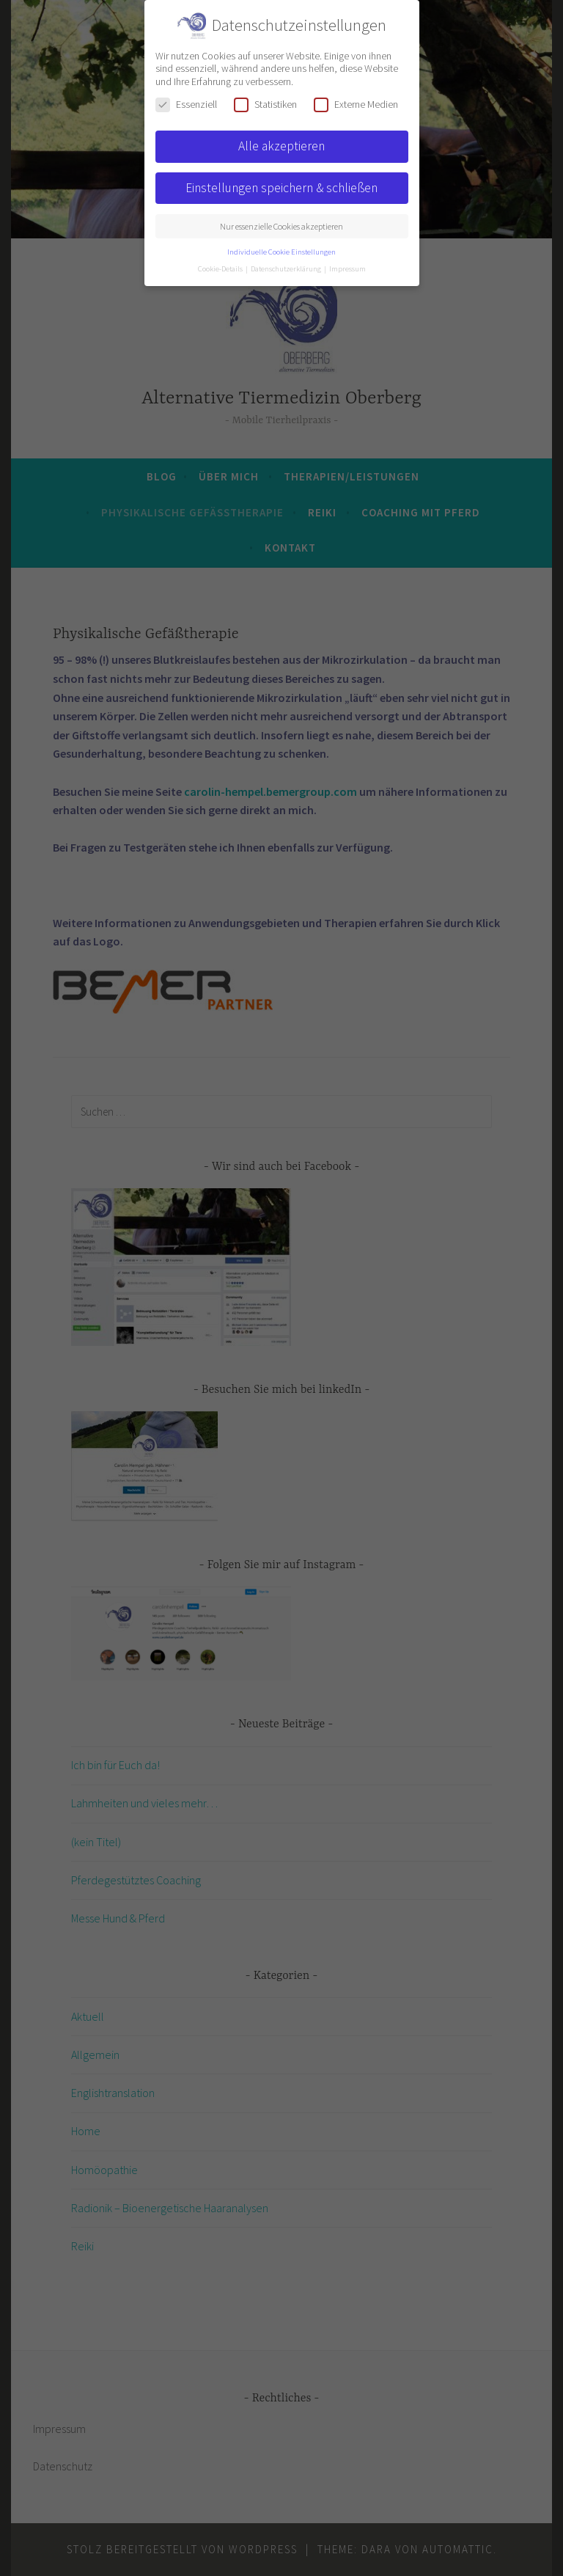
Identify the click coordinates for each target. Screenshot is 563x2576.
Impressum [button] (347, 269)
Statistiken (265, 104)
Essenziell (186, 104)
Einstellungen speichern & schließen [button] (281, 188)
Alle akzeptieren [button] (281, 146)
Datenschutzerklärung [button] (287, 269)
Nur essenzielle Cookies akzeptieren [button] (281, 226)
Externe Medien (356, 104)
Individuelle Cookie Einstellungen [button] (281, 252)
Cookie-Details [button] (221, 269)
